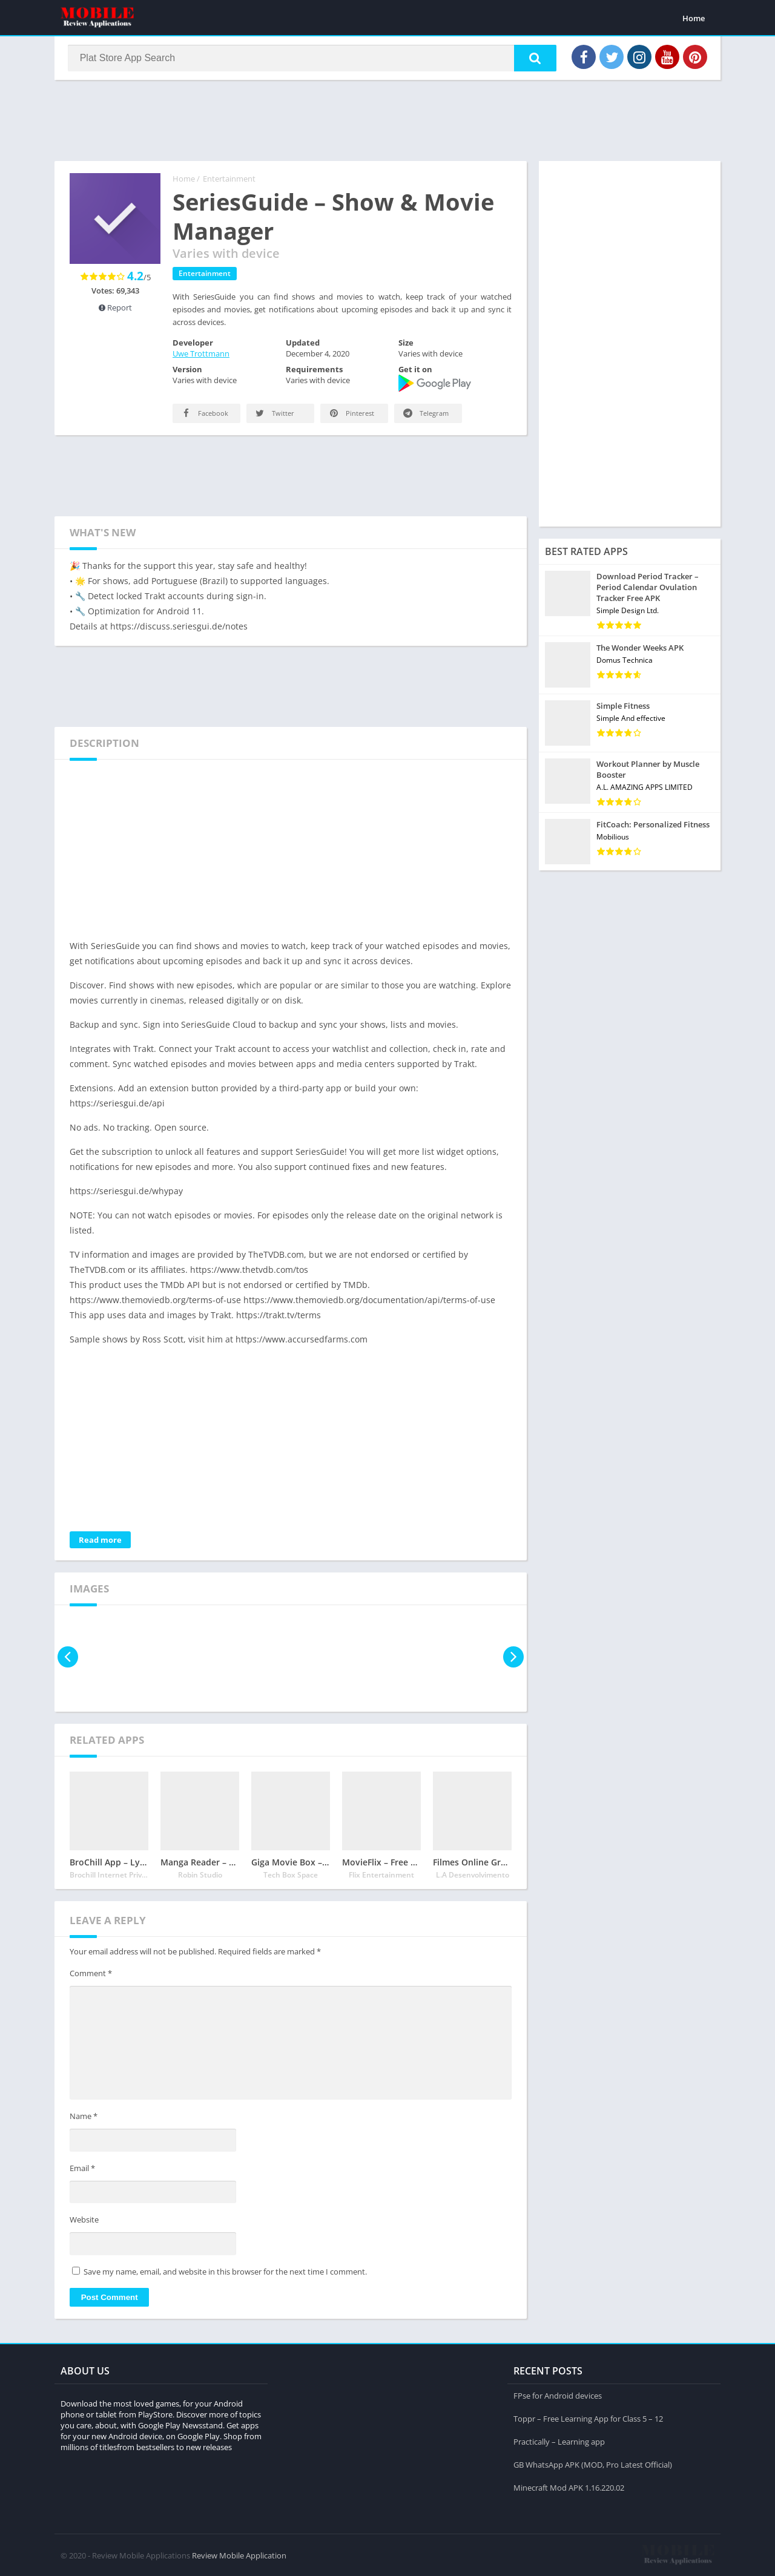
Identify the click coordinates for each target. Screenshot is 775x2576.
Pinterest (351, 414)
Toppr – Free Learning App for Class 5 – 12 (588, 2418)
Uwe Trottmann (201, 354)
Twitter (274, 414)
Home (693, 18)
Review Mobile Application (239, 2554)
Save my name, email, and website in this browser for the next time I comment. (225, 2272)
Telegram (425, 414)
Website (84, 2221)
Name (83, 2117)
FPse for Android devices (557, 2395)
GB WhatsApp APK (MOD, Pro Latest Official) (592, 2464)
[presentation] (68, 1658)
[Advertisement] (387, 120)
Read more (100, 1541)
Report (115, 308)
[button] (533, 58)
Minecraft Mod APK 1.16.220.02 (568, 2487)
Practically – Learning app (559, 2441)
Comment (91, 1974)
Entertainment (229, 179)
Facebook (204, 414)
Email (82, 2169)
